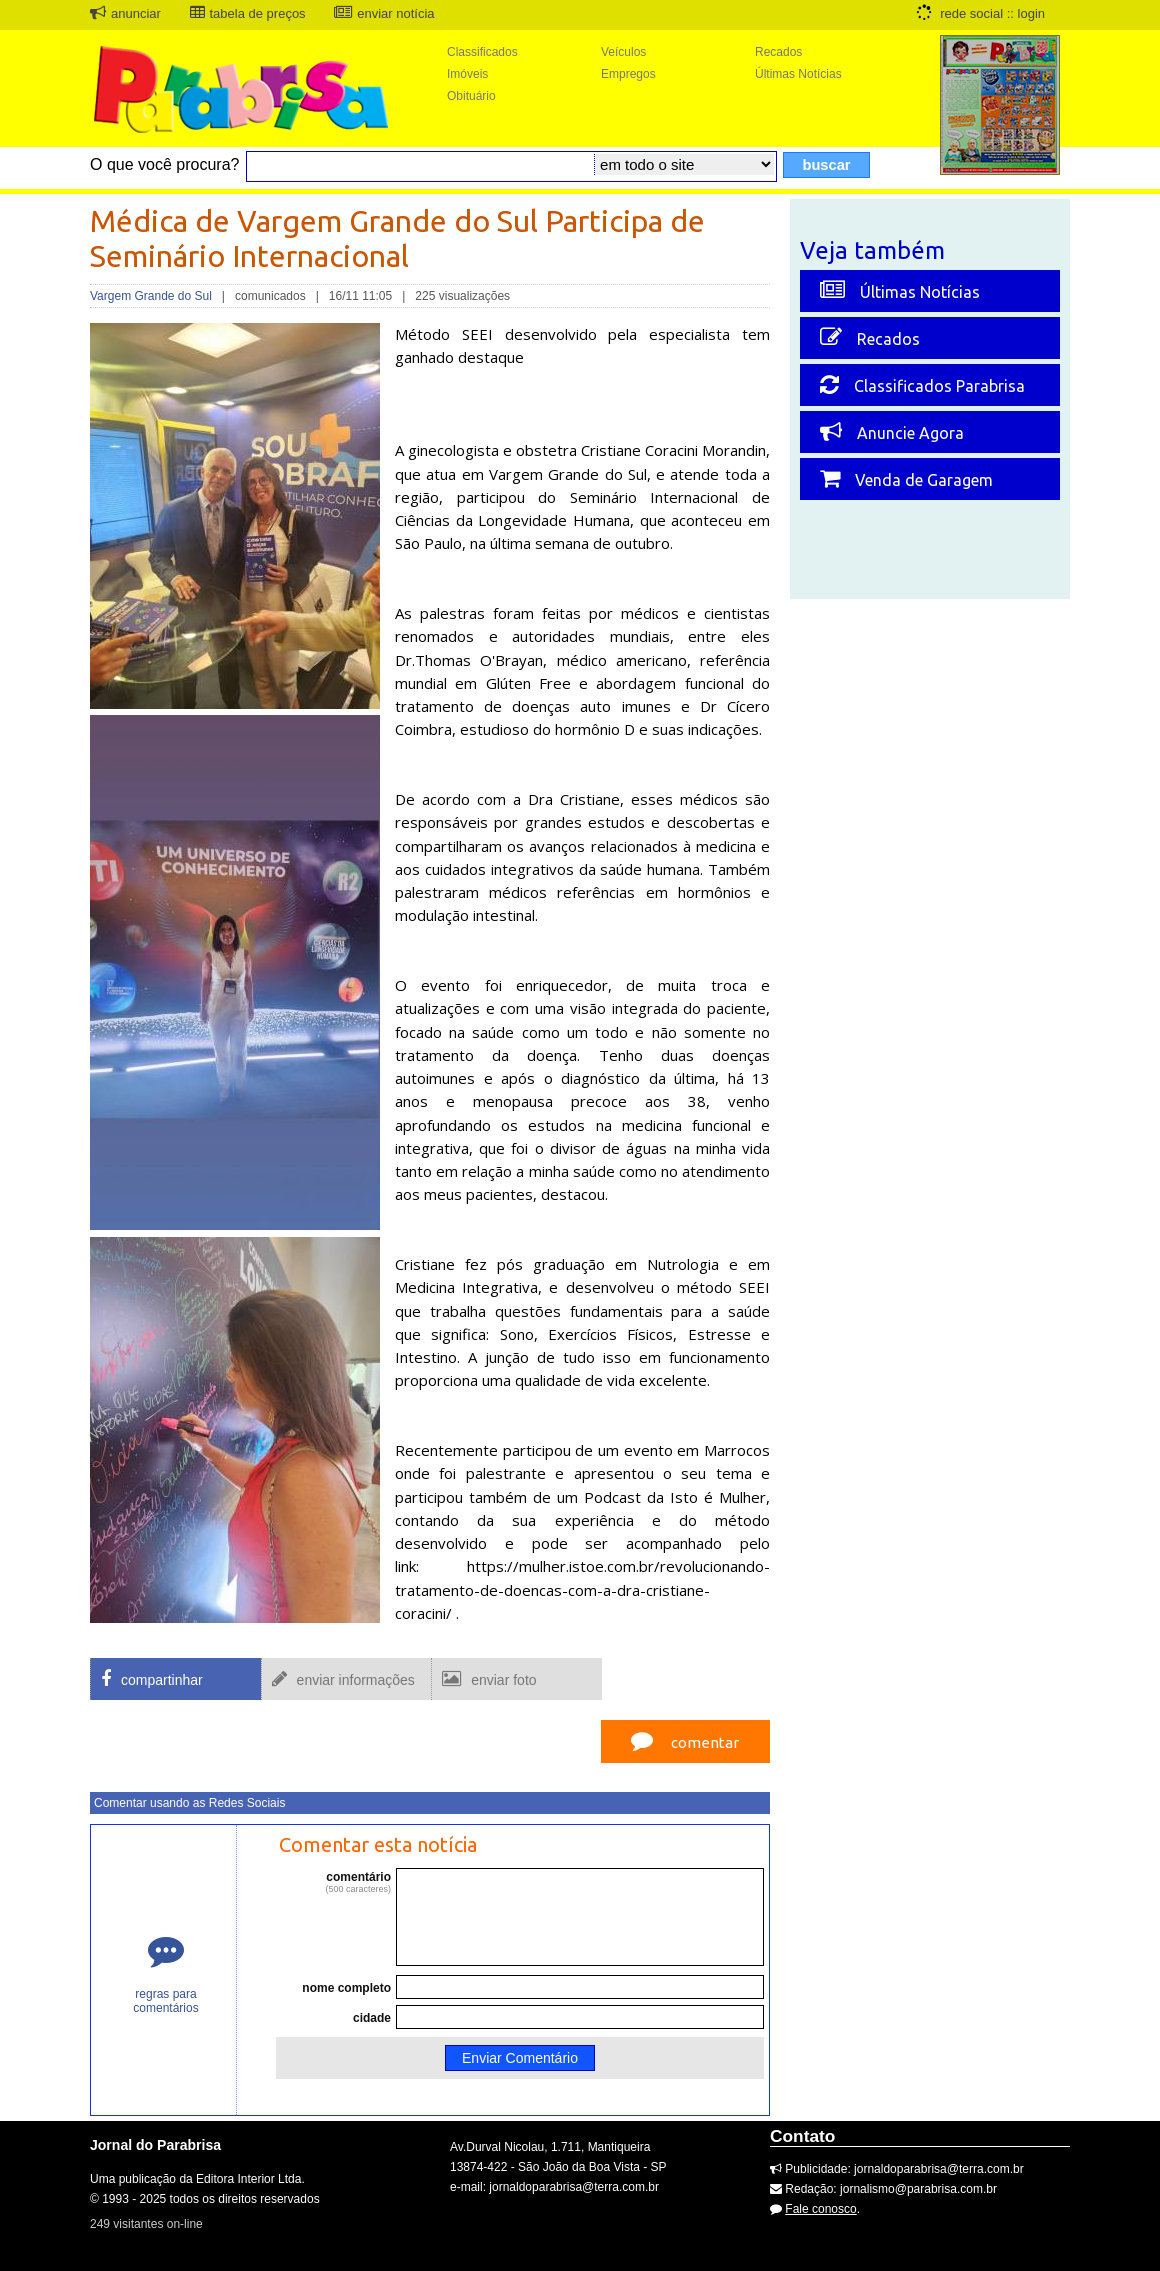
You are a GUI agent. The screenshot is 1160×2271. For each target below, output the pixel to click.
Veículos (623, 52)
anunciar (125, 13)
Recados (778, 52)
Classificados (482, 52)
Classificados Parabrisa (922, 385)
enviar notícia (384, 13)
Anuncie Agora (892, 432)
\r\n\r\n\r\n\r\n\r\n (684, 164)
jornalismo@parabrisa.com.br (918, 2189)
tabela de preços (248, 13)
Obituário (471, 96)
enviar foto (489, 1679)
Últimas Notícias (798, 74)
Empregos (628, 74)
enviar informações (343, 1679)
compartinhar (152, 1679)
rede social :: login (992, 13)
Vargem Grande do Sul (151, 296)
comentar (685, 1741)
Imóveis (467, 74)
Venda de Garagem (906, 479)
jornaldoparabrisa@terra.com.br (574, 2187)
